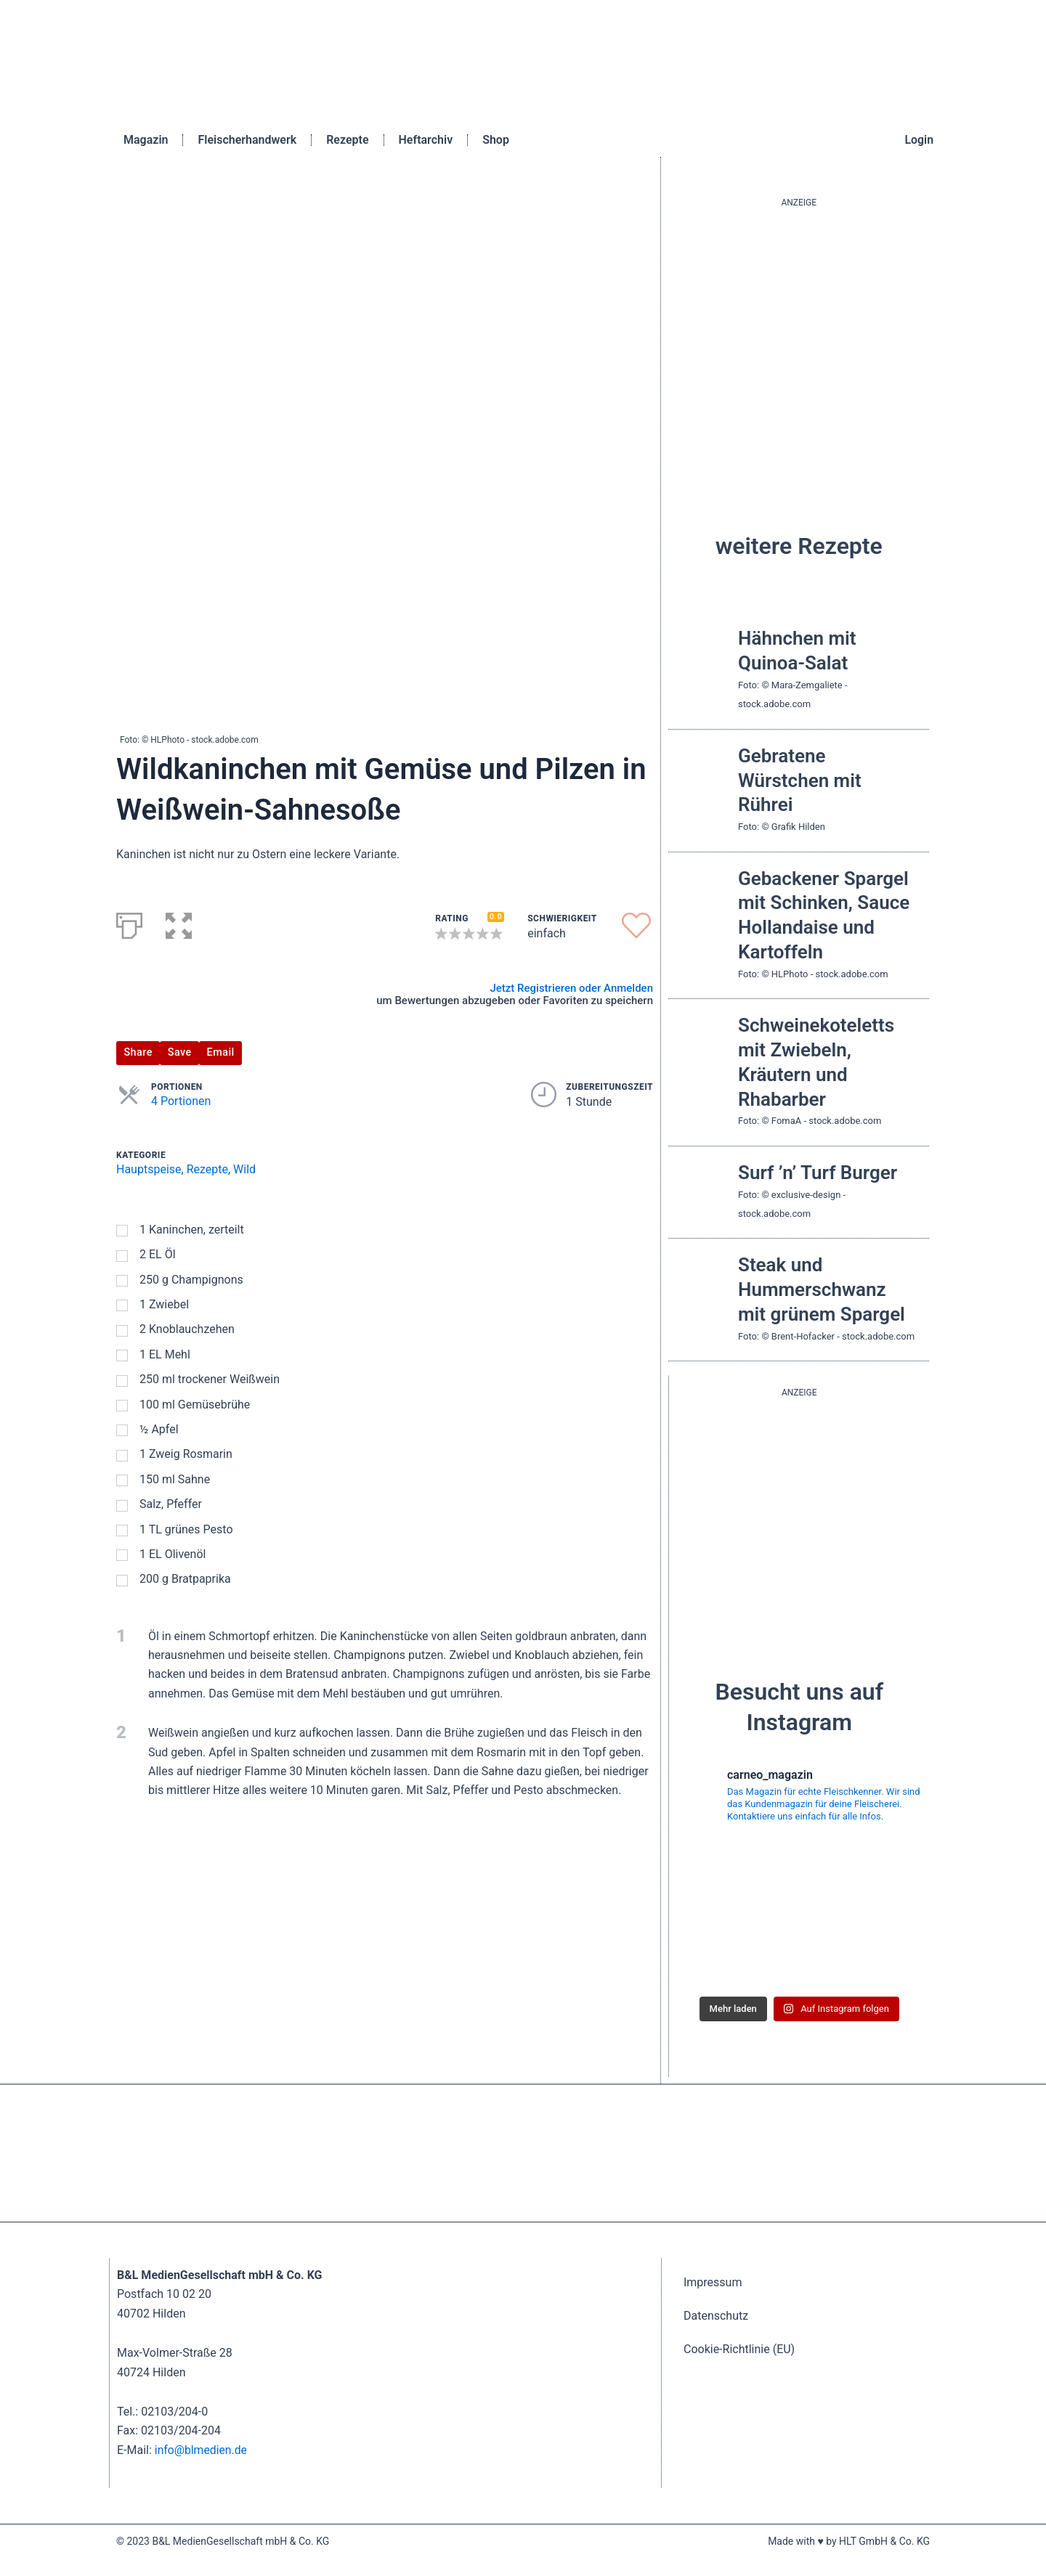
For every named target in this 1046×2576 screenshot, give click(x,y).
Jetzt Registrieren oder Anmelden (571, 988)
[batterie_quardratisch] (799, 1517)
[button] (179, 922)
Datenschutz (716, 2316)
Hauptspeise (149, 1169)
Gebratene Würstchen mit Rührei (799, 780)
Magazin (145, 140)
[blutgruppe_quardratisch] (798, 349)
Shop (495, 140)
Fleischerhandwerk (247, 140)
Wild (244, 1169)
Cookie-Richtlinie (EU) (739, 2349)
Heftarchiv (426, 140)
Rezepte (347, 140)
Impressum (713, 2282)
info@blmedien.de (201, 2450)
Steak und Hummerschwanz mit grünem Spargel (821, 1289)
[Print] (129, 922)
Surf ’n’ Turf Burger (817, 1172)
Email (221, 1052)
